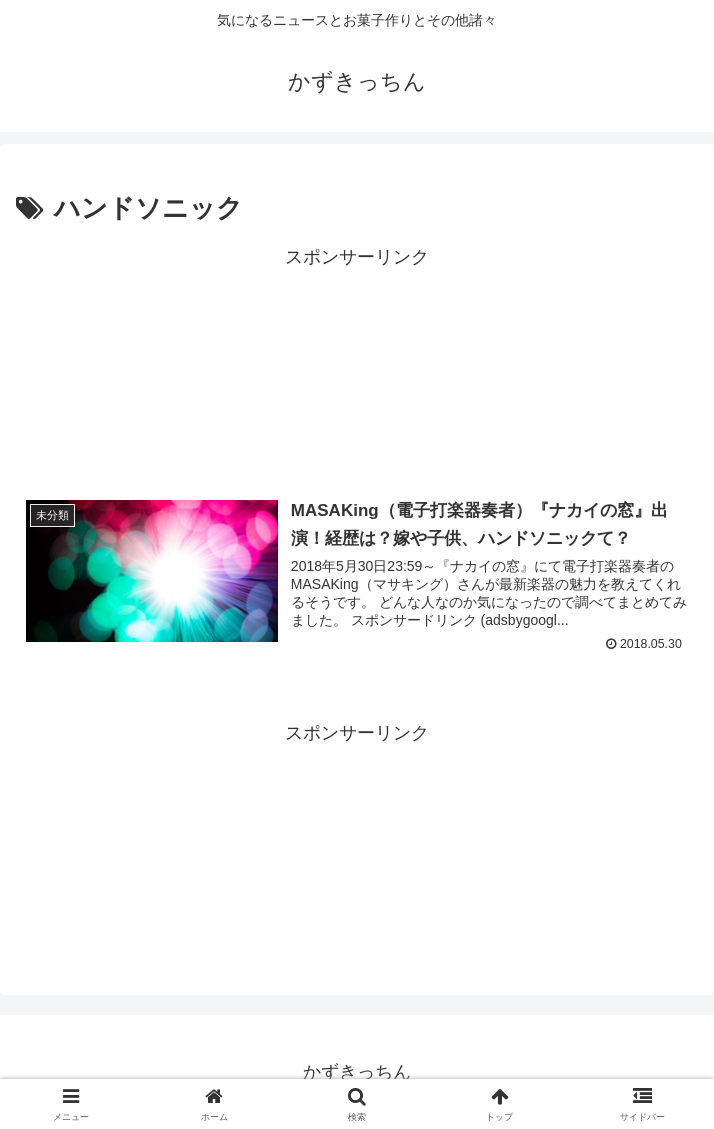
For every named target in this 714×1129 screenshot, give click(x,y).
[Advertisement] (357, 364)
